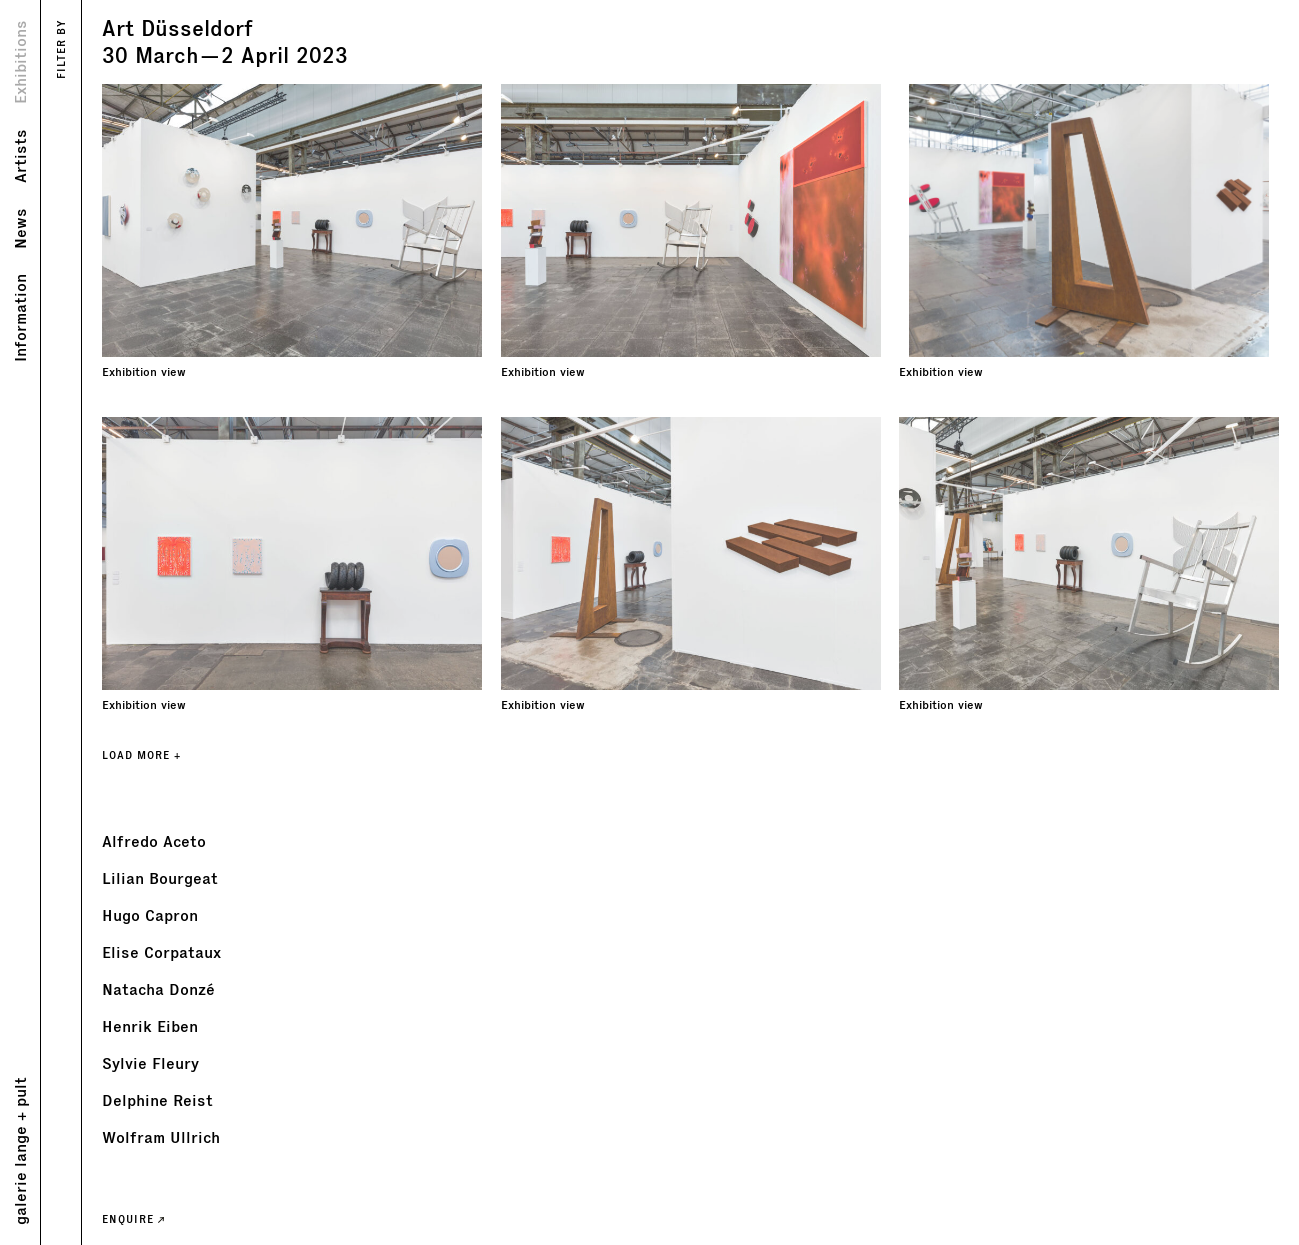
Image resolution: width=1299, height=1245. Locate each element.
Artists (19, 156)
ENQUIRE (133, 1219)
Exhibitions (19, 62)
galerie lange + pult (19, 1151)
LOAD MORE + (141, 755)
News (19, 228)
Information (19, 318)
